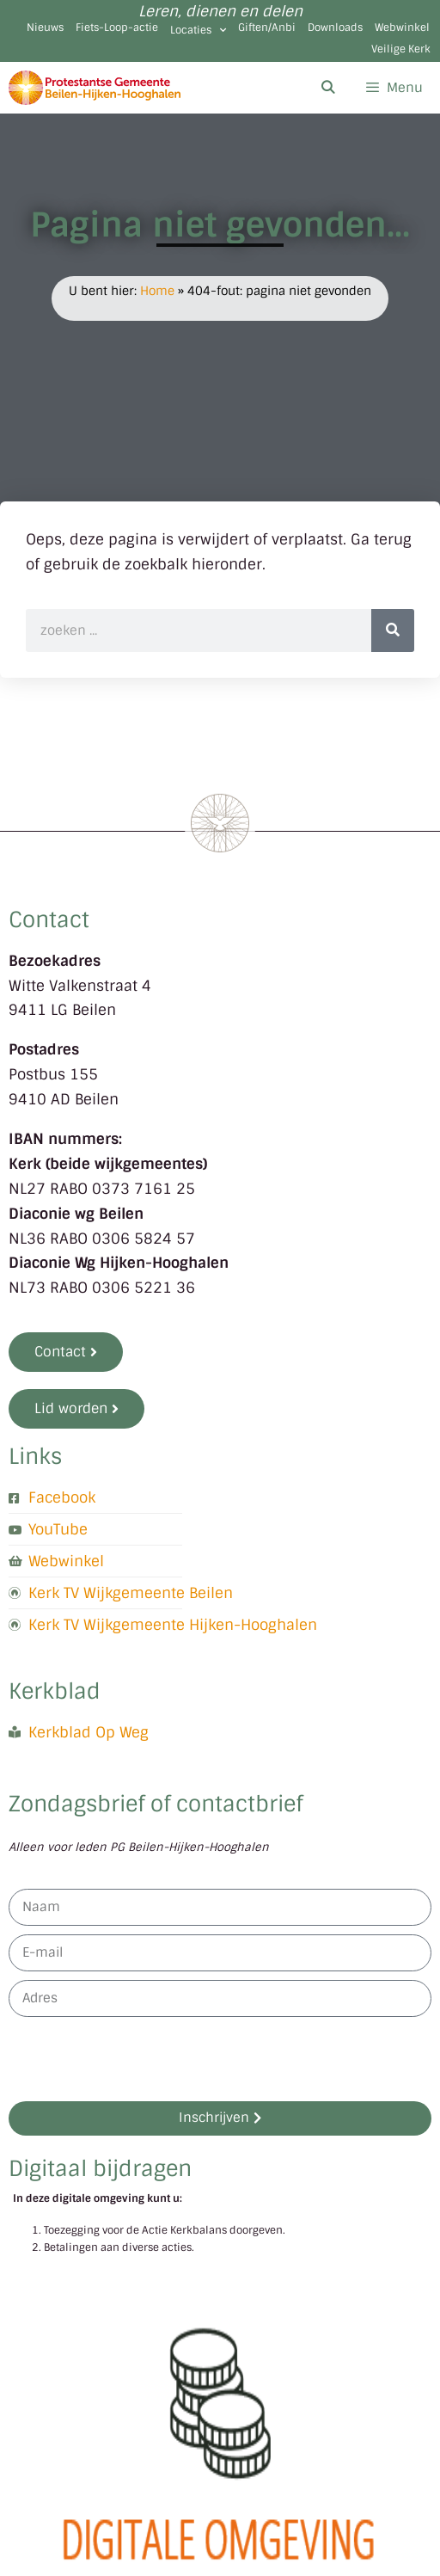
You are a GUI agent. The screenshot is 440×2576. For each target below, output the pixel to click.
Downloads (335, 27)
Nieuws (45, 27)
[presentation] (139, 2059)
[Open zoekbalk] (327, 88)
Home (157, 290)
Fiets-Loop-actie (117, 27)
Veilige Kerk (401, 49)
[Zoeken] (392, 630)
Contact (49, 920)
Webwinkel (402, 27)
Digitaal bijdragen (100, 2169)
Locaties (198, 30)
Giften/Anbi (267, 27)
